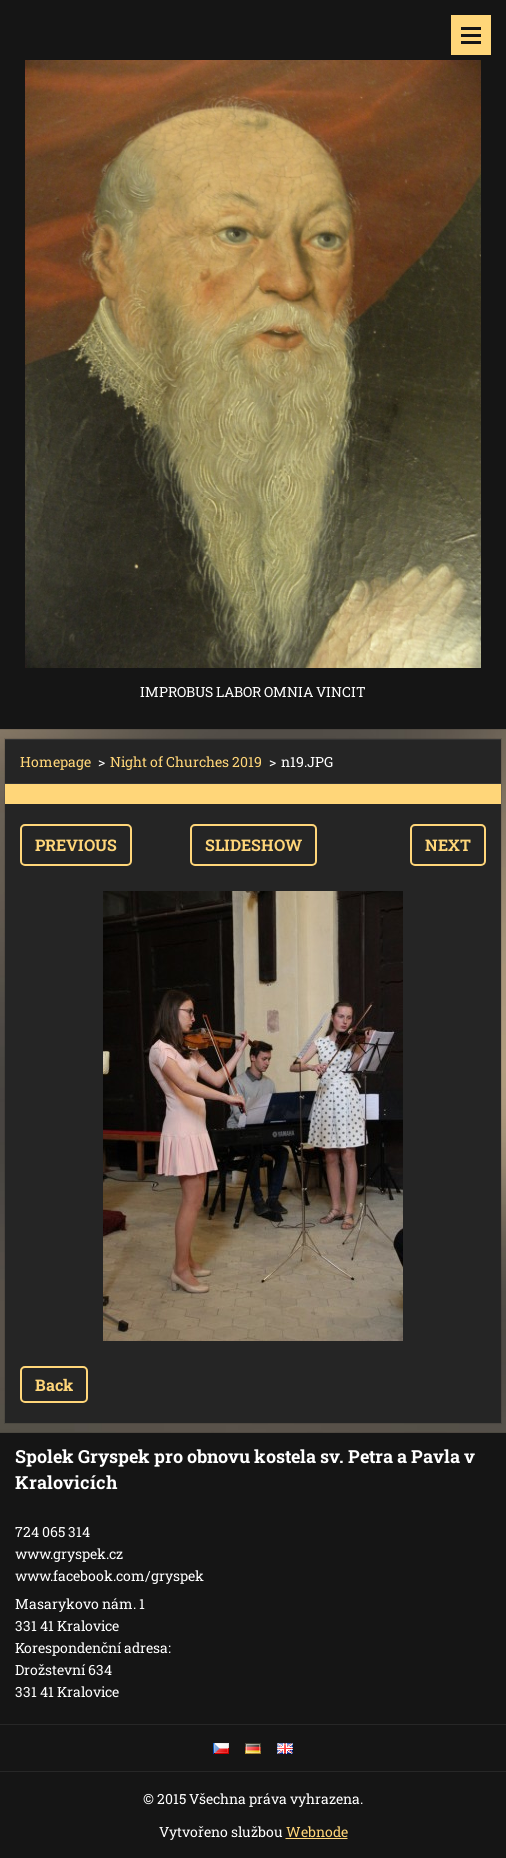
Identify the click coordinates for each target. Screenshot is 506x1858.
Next (448, 844)
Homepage (55, 761)
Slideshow (253, 844)
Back (54, 1384)
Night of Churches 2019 (186, 761)
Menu (471, 35)
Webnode (317, 1831)
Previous (76, 844)
